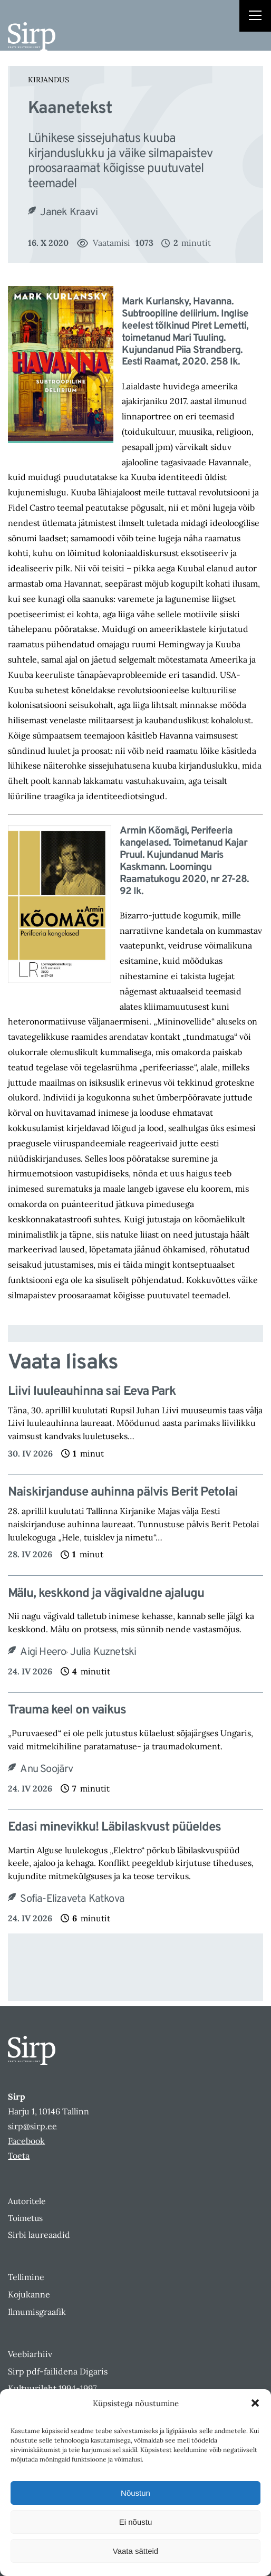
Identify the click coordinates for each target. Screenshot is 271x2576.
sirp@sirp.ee (32, 2126)
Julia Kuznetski (103, 1652)
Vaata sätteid (135, 2550)
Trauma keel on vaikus (67, 1710)
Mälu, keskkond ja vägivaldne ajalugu (106, 1594)
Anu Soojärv (46, 1769)
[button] (255, 2403)
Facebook (26, 2141)
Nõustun (135, 2492)
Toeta (19, 2155)
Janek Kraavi (68, 212)
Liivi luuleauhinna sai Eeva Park (92, 1392)
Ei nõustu (135, 2521)
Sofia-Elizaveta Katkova (72, 1899)
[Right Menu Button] (255, 16)
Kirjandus (48, 79)
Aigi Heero (43, 1652)
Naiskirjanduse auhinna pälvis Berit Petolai (123, 1492)
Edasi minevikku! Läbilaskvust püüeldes (114, 1827)
